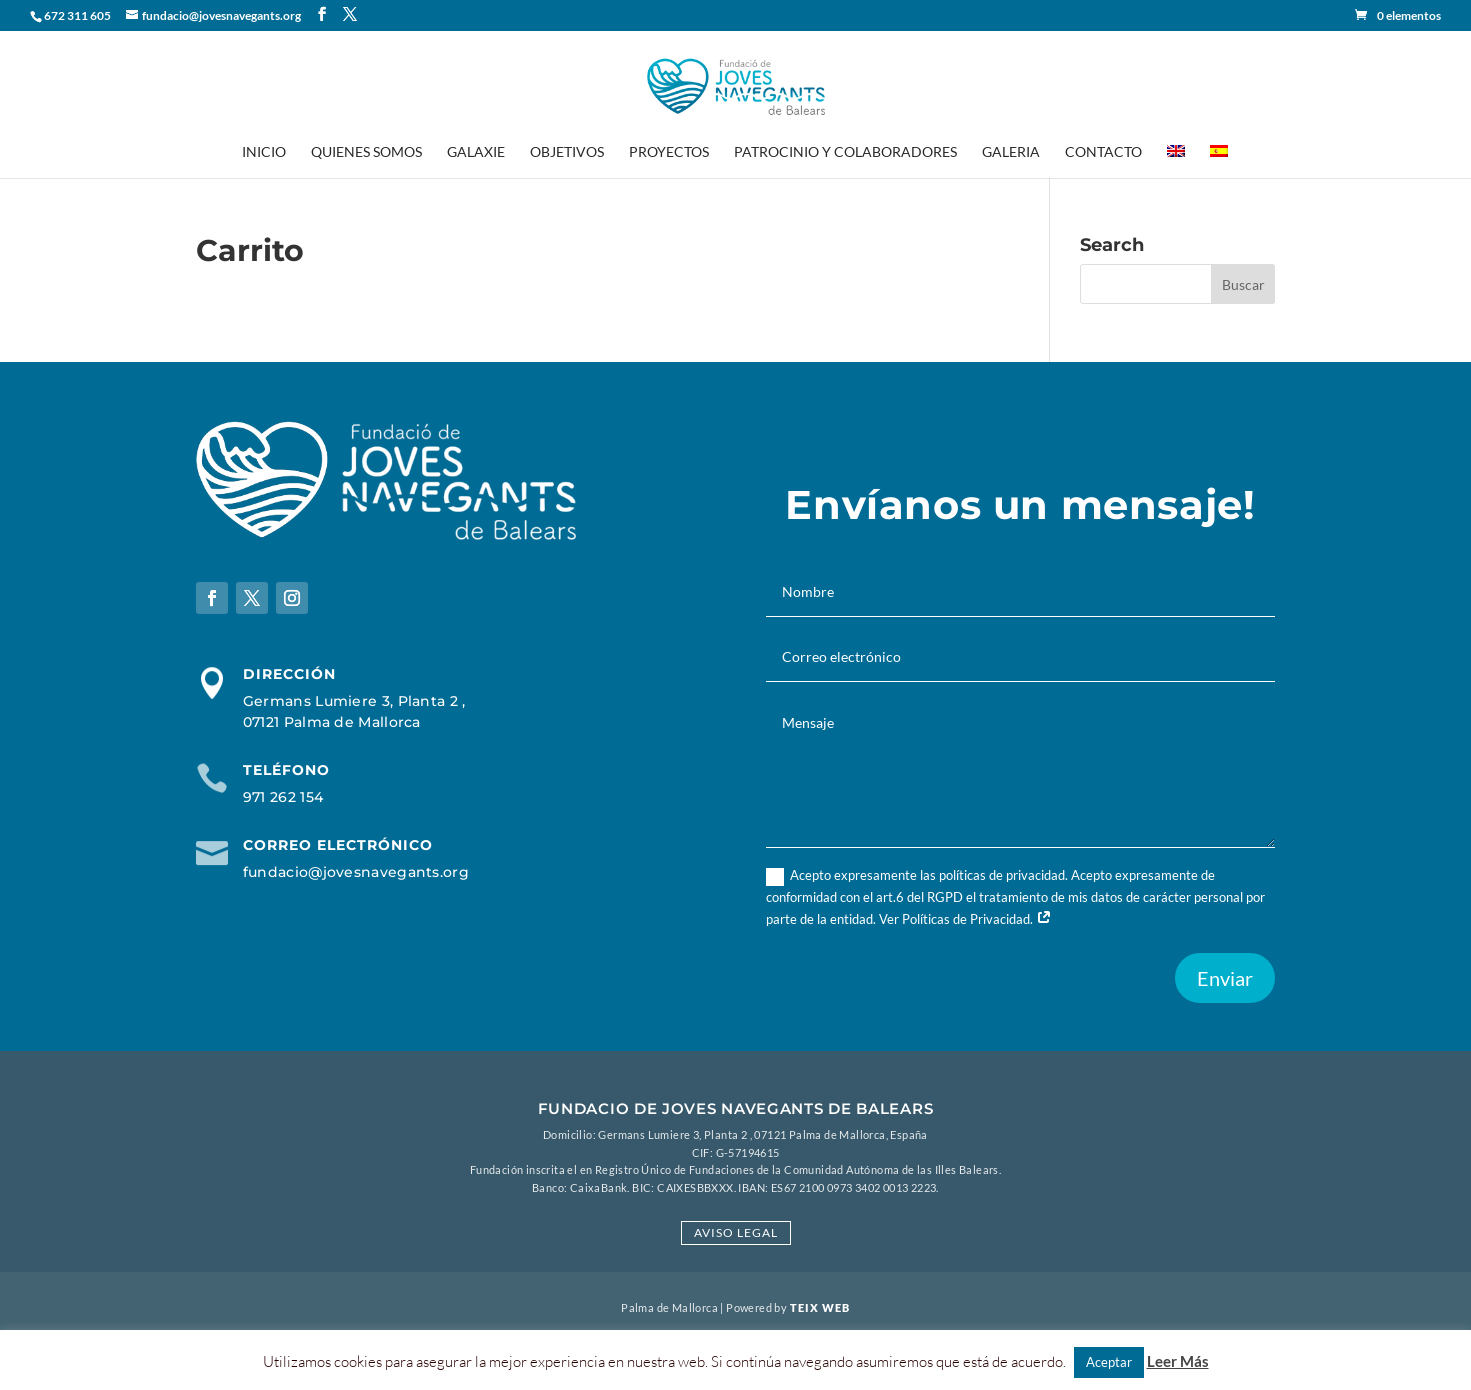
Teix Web (820, 1307)
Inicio (264, 152)
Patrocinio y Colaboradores (845, 152)
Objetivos (567, 152)
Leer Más (1178, 1361)
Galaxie (476, 152)
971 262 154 (283, 797)
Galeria (1011, 152)
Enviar (1225, 978)
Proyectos (669, 152)
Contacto (1103, 152)
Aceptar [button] (1109, 1362)
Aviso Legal (736, 1232)
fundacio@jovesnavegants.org (356, 872)
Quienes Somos (366, 152)
